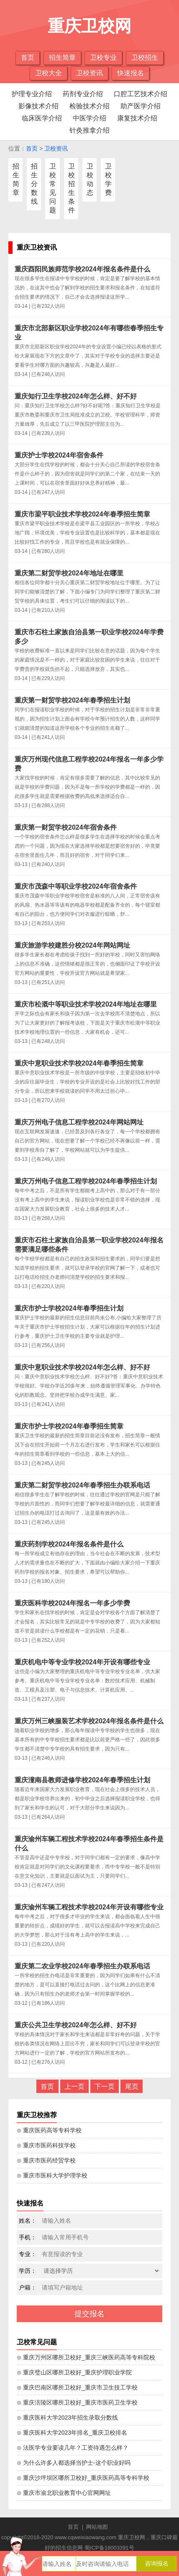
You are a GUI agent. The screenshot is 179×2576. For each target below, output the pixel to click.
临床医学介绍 (42, 118)
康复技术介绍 (137, 118)
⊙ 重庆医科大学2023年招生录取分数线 (67, 2417)
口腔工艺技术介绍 (140, 93)
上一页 (74, 2086)
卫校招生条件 (71, 188)
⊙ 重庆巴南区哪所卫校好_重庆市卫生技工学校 (77, 2387)
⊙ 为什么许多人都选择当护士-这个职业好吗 (73, 2462)
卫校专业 (103, 57)
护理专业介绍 (32, 93)
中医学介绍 (89, 118)
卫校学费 (108, 179)
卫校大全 (48, 73)
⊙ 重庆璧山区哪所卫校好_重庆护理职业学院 (74, 2372)
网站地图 (97, 2527)
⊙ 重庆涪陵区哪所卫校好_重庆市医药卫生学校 (77, 2402)
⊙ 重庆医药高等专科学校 (49, 2130)
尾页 (131, 2086)
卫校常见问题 (52, 188)
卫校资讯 (89, 73)
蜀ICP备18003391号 (109, 2548)
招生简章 (62, 57)
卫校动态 (90, 179)
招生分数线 (34, 184)
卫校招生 (144, 57)
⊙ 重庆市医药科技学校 (46, 2145)
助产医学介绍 (140, 106)
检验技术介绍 (89, 106)
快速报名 (130, 73)
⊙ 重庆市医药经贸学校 (46, 2160)
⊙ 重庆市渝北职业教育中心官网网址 (64, 2492)
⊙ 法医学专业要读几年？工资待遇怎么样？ (72, 2447)
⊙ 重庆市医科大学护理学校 (52, 2175)
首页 (27, 57)
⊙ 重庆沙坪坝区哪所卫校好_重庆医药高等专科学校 (83, 2477)
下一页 (105, 2086)
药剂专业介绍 (83, 93)
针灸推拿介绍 (89, 130)
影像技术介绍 (38, 106)
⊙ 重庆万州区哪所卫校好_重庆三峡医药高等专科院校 (86, 2357)
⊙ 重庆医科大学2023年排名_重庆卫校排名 (72, 2432)
